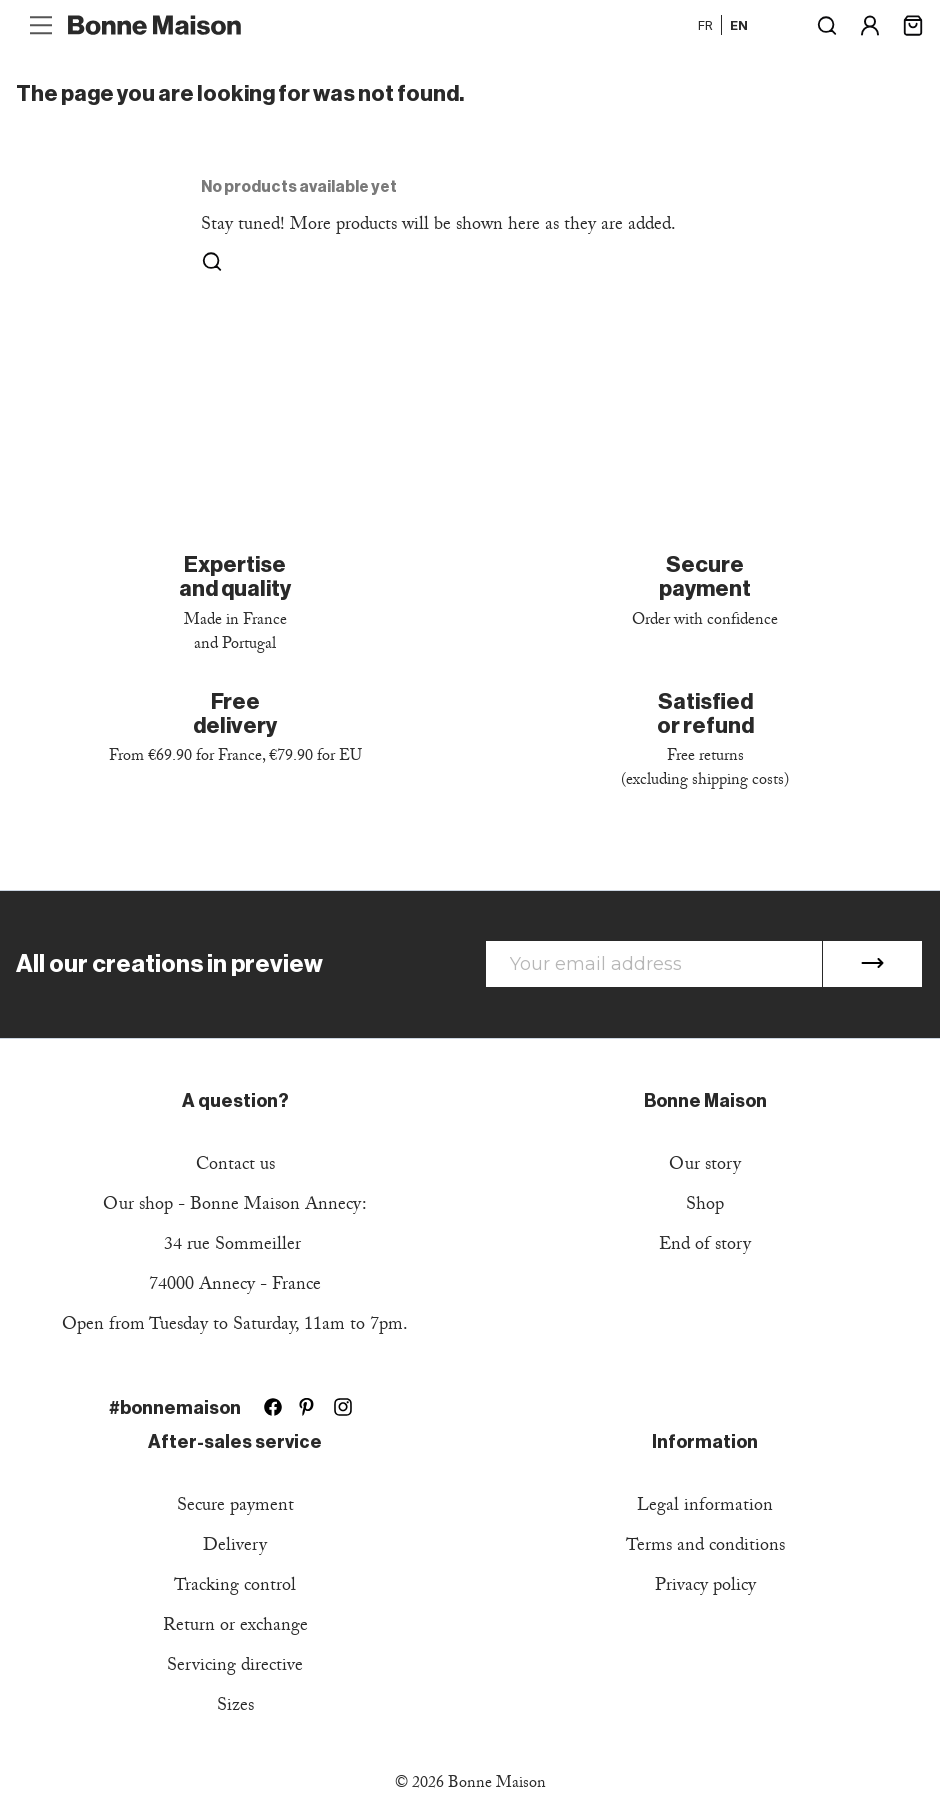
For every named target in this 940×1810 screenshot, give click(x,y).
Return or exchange (235, 1627)
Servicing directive (235, 1667)
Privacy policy (705, 1587)
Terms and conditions (705, 1547)
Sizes (235, 1707)
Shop (705, 1206)
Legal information (705, 1507)
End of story (705, 1246)
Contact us (235, 1166)
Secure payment (235, 1507)
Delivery (235, 1547)
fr (705, 25)
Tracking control (235, 1587)
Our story (705, 1166)
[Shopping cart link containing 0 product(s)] (913, 23)
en (739, 25)
